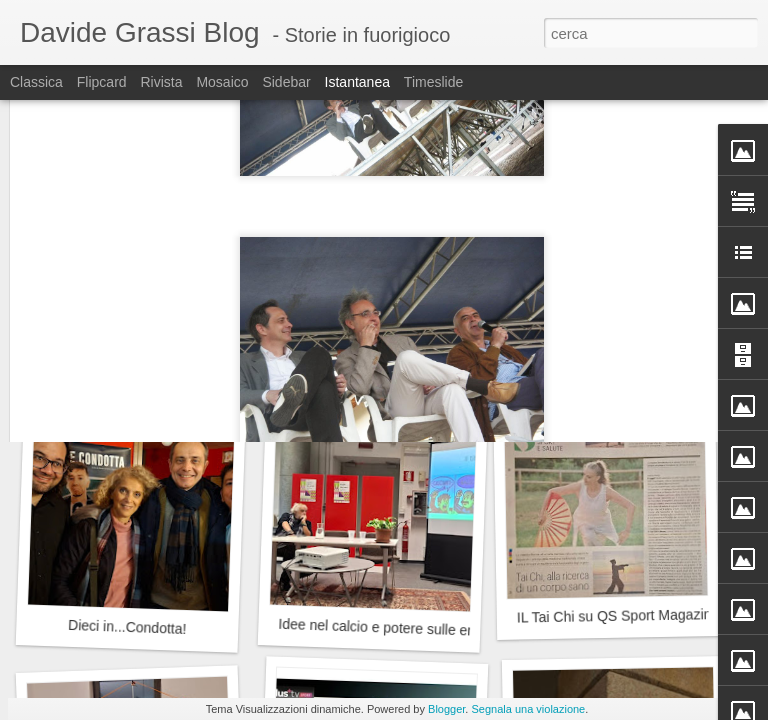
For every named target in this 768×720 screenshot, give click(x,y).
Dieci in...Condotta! (127, 627)
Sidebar (286, 82)
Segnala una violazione (528, 709)
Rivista (161, 82)
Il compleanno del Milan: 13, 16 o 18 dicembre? (425, 357)
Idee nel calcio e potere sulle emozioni (397, 628)
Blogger (446, 709)
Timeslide (433, 82)
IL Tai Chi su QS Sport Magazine (618, 616)
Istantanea (357, 82)
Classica (36, 82)
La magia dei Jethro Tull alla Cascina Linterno (185, 353)
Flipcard (102, 82)
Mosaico (222, 82)
